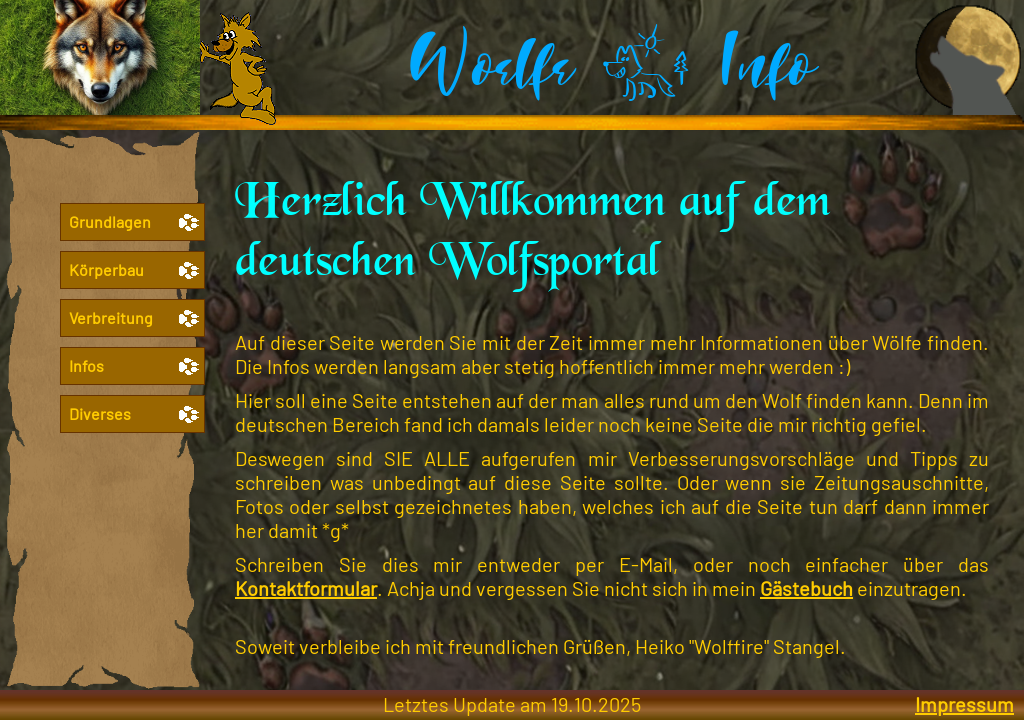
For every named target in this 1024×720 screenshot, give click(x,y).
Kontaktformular (306, 588)
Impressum (964, 704)
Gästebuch (806, 588)
